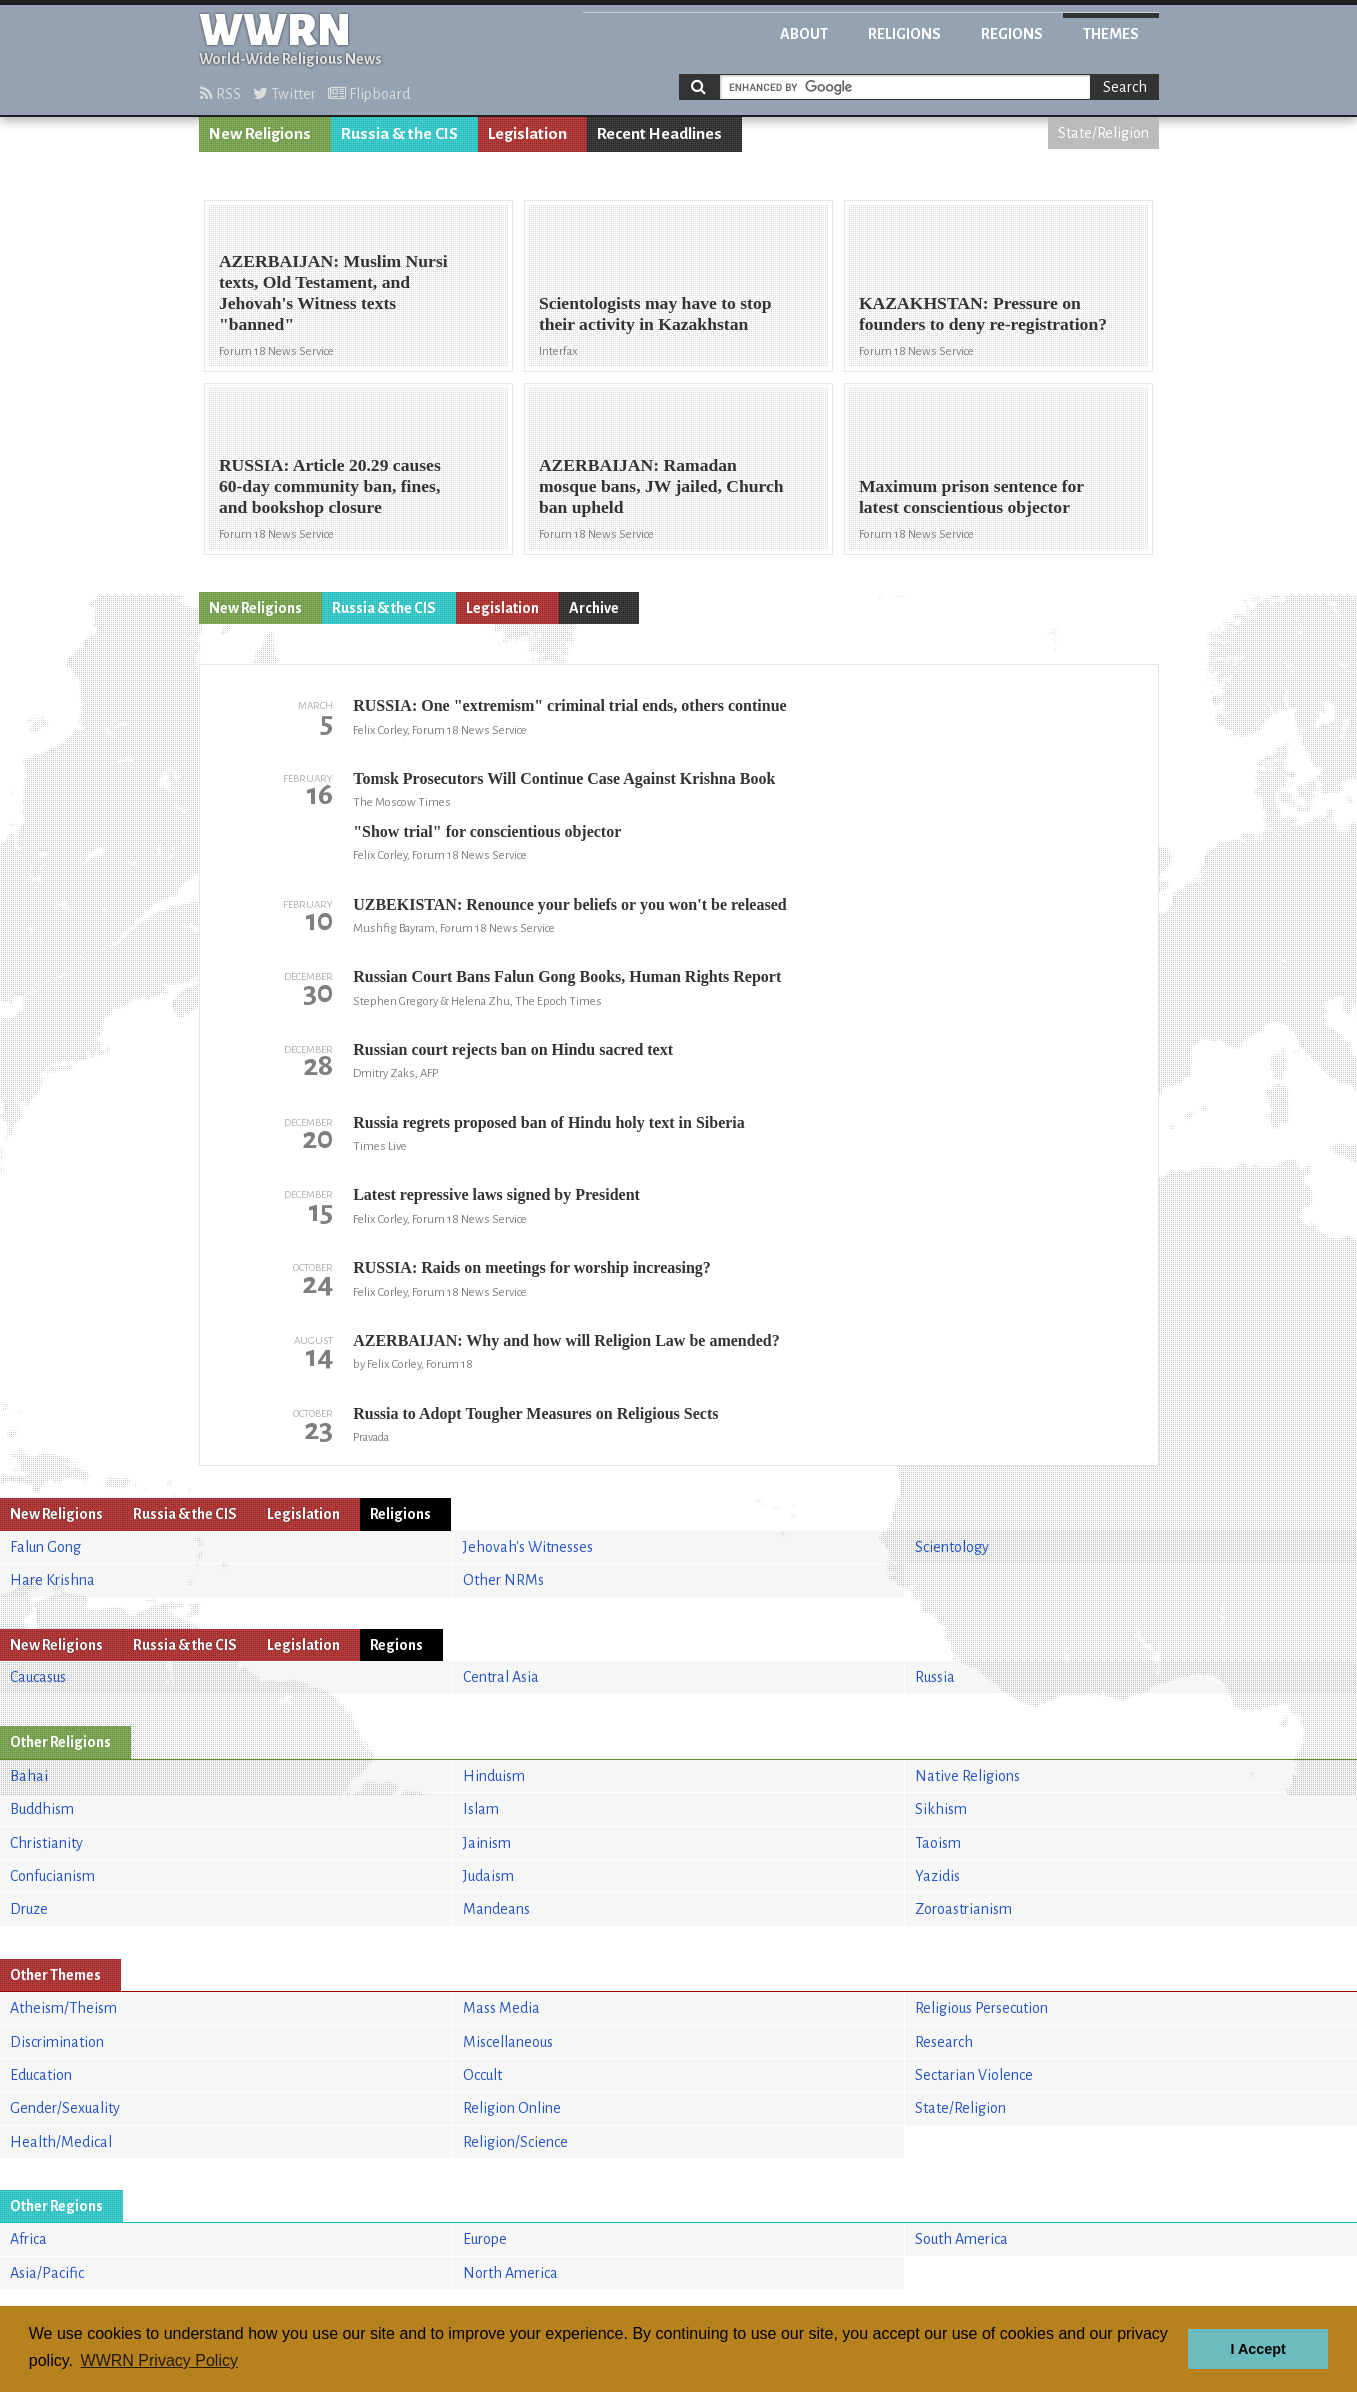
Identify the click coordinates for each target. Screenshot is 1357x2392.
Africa (28, 2239)
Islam (481, 1809)
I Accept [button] (1257, 2349)
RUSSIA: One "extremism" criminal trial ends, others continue (569, 705)
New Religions (260, 134)
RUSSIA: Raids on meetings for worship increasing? (532, 1267)
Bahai (29, 1776)
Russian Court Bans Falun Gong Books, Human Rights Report (567, 976)
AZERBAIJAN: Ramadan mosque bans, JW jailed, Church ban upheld (661, 486)
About (804, 34)
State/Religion (1103, 133)
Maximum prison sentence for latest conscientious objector (971, 496)
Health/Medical (61, 2142)
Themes (1111, 34)
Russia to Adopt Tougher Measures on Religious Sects (535, 1413)
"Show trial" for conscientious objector (487, 831)
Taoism (938, 1843)
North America (510, 2273)
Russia (935, 1677)
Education (41, 2075)
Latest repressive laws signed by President (496, 1194)
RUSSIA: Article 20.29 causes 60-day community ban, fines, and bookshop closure (330, 486)
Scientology (952, 1547)
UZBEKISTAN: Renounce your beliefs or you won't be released (570, 904)
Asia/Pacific (47, 2273)
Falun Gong (45, 1547)
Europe (485, 2239)
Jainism (487, 1843)
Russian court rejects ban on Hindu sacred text (513, 1049)
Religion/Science (515, 2142)
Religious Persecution (981, 2008)
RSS (220, 94)
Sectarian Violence (974, 2075)
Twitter (284, 94)
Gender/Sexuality (65, 2108)
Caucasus (38, 1677)
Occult (482, 2075)
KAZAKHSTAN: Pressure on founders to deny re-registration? (983, 313)
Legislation (527, 134)
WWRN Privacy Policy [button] (159, 2360)
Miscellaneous (508, 2042)
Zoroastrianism (963, 1909)
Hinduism (494, 1776)
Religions (904, 34)
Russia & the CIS (399, 134)
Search (1125, 87)
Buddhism (42, 1809)
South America (961, 2239)
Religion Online (512, 2108)
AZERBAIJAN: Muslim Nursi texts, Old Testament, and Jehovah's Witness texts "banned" (333, 292)
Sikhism (941, 1809)
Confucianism (52, 1876)
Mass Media (501, 2008)
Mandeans (496, 1909)
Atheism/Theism (63, 2008)
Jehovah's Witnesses (528, 1547)
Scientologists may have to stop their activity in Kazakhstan (655, 313)
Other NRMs (503, 1580)
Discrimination (57, 2042)
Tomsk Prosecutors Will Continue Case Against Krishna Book (564, 778)
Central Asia (501, 1677)
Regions (1012, 34)
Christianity (46, 1843)
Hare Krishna (52, 1580)
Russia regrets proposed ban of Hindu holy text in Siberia (549, 1122)
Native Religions (967, 1776)
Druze (29, 1909)
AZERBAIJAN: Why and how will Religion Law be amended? (566, 1340)
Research (944, 2042)
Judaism (488, 1876)
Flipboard (369, 94)
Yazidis (937, 1876)
